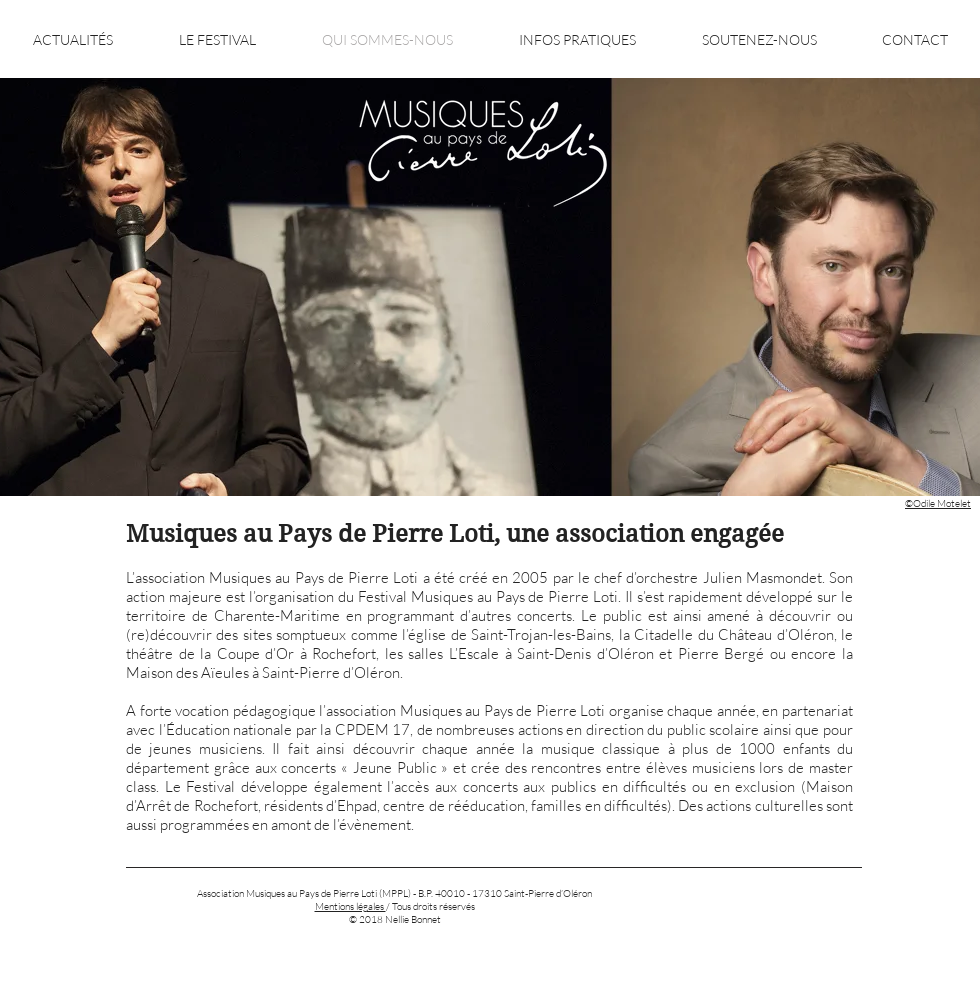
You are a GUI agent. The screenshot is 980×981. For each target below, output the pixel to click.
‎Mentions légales (350, 906)
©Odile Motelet (938, 503)
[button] (217, 40)
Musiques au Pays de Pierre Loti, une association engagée (455, 534)
